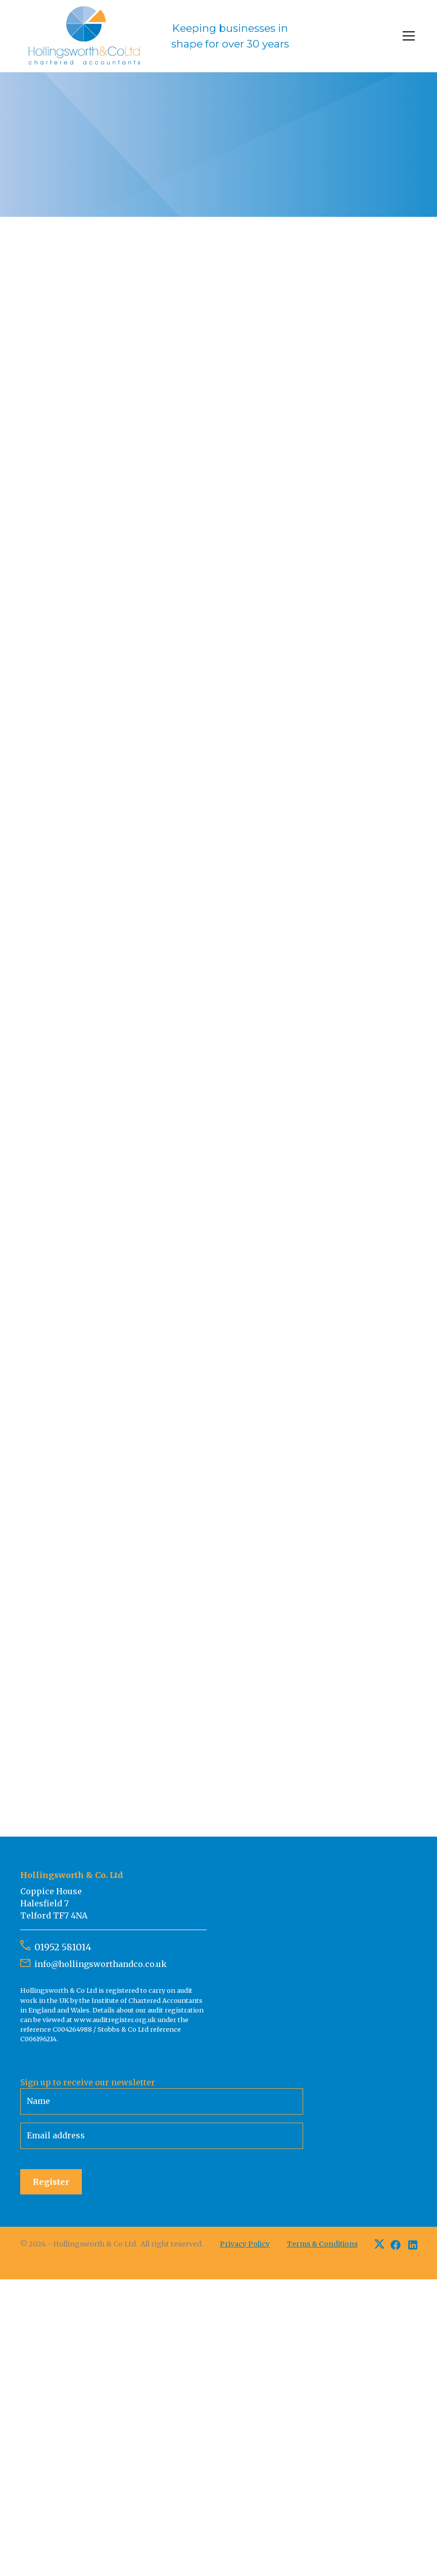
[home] (156, 36)
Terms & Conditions (322, 2244)
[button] (407, 36)
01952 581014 (62, 1947)
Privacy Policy (245, 2244)
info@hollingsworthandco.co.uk (100, 1964)
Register (51, 2182)
